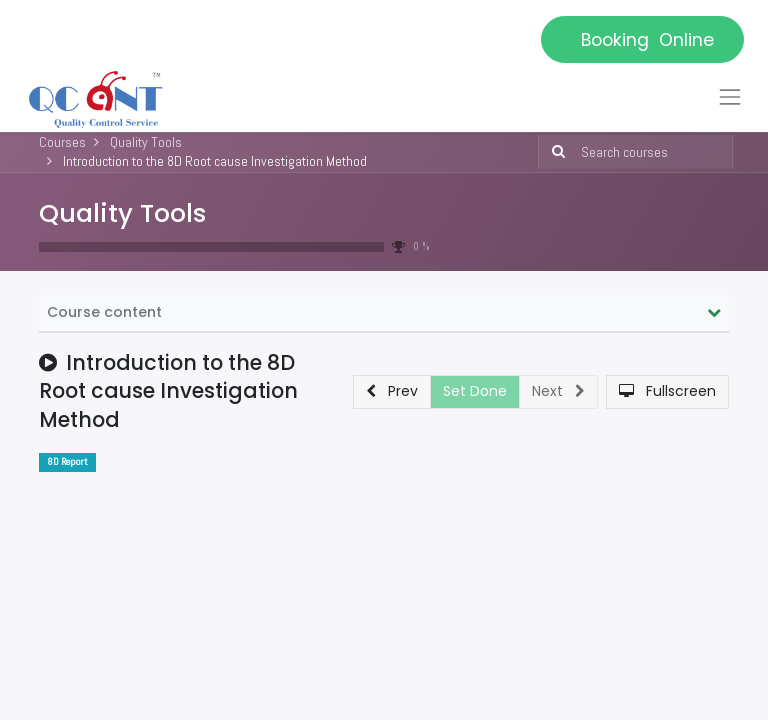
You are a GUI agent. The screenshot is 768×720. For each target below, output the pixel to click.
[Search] (554, 152)
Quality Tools (122, 213)
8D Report (67, 461)
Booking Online (642, 40)
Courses (62, 142)
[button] (392, 392)
